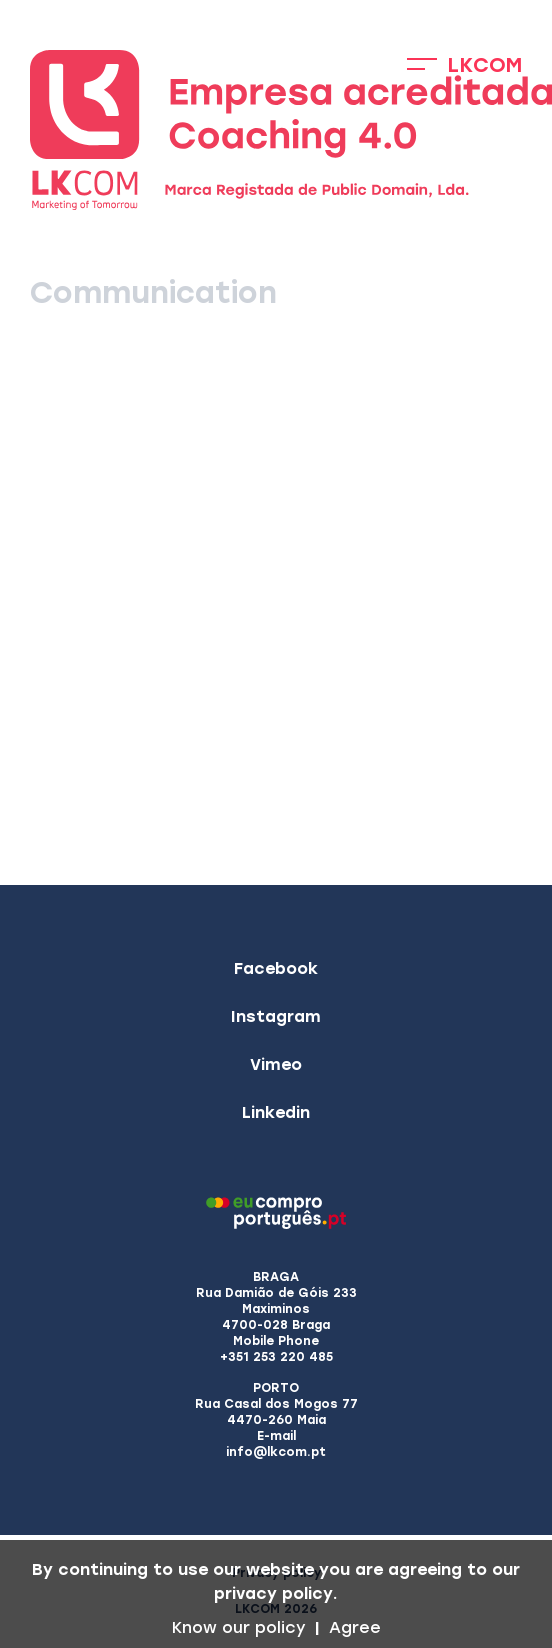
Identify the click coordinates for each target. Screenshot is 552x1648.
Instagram (276, 1016)
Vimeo (276, 1064)
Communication (153, 292)
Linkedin (276, 1112)
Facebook (276, 968)
